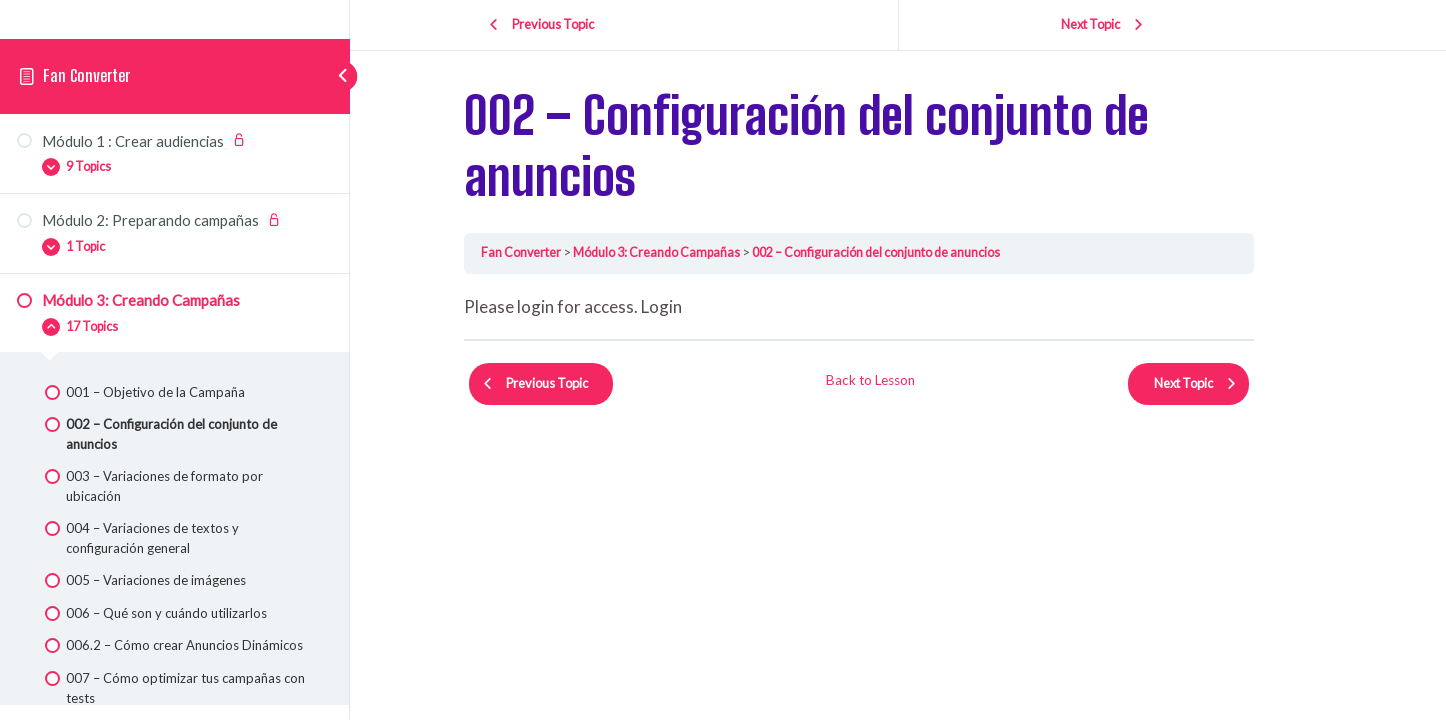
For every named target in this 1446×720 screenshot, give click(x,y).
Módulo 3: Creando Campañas (698, 252)
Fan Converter (87, 86)
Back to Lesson (910, 374)
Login (700, 306)
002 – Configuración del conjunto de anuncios (920, 252)
